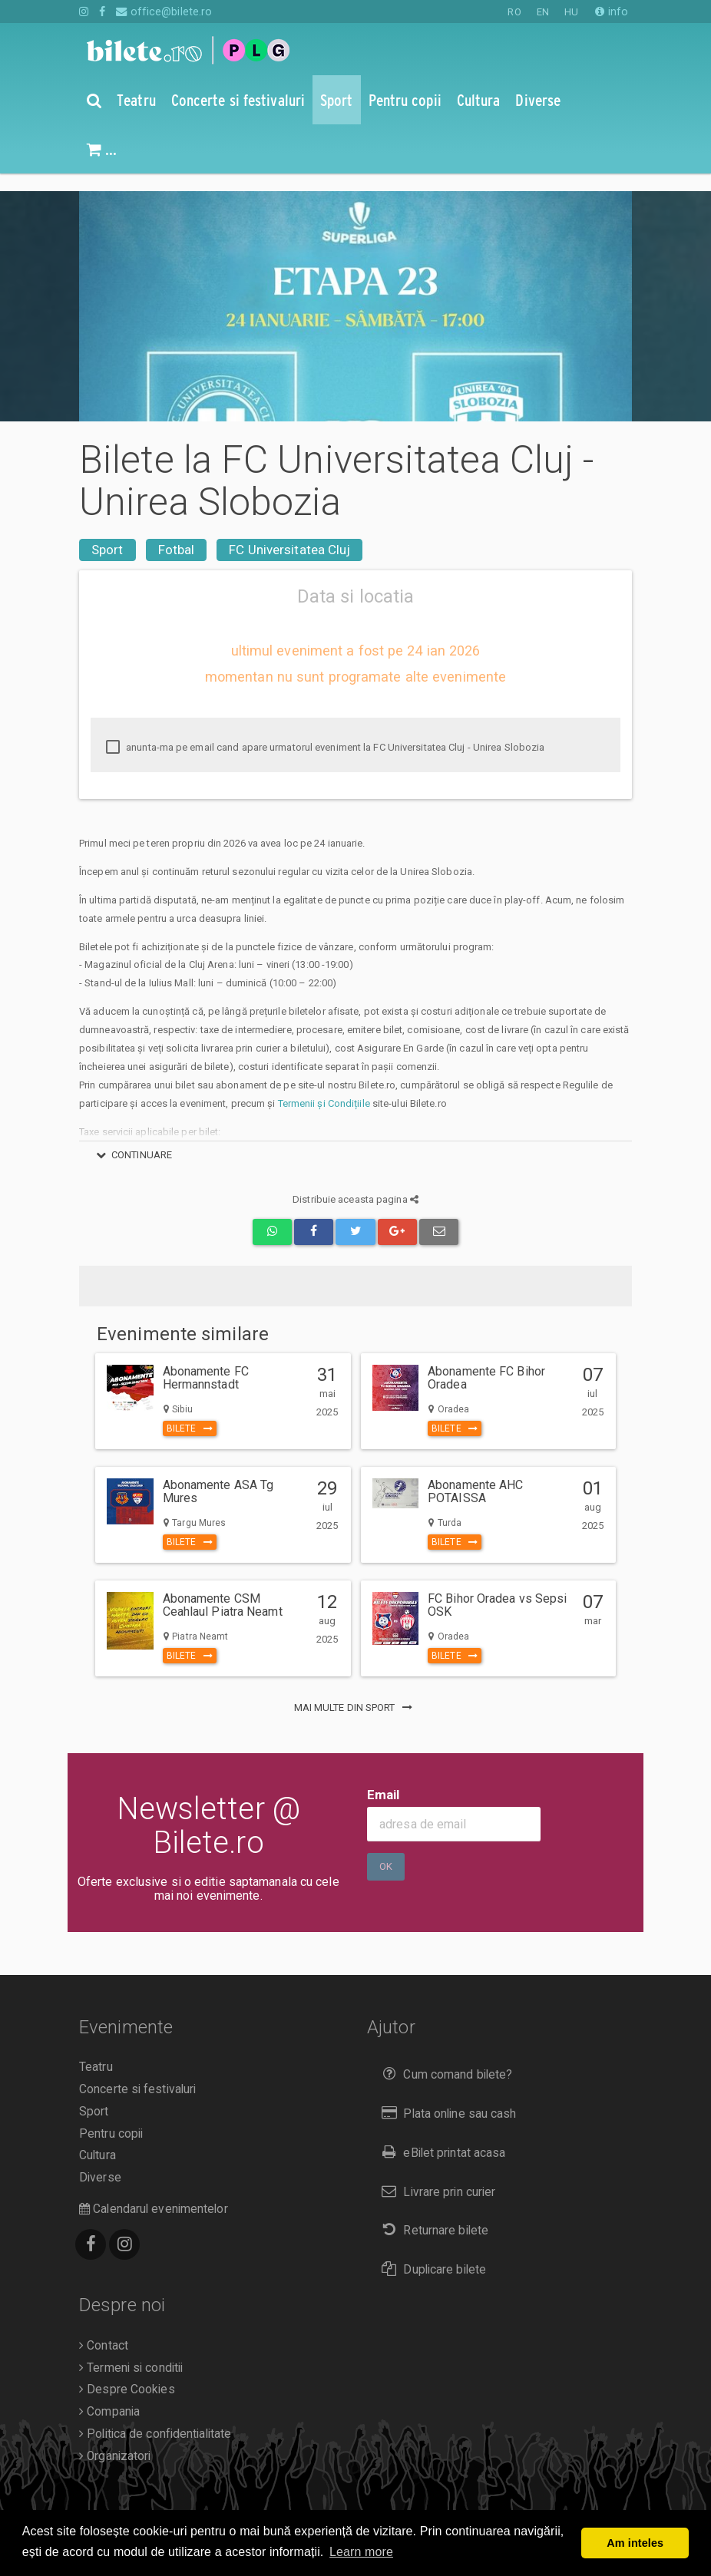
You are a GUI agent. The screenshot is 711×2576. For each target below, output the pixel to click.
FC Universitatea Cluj (289, 532)
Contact (103, 2328)
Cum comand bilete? (443, 2056)
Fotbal (176, 532)
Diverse (100, 2160)
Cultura (97, 2138)
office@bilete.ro (164, 11)
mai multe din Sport (356, 1690)
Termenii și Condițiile (324, 1085)
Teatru (96, 2049)
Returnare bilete (431, 2212)
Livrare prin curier (435, 2174)
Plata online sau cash (446, 2096)
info (611, 11)
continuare (131, 1137)
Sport (107, 532)
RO (514, 12)
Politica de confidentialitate (155, 2416)
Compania (109, 2394)
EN (543, 12)
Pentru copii (111, 2116)
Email (383, 1777)
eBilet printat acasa (440, 2135)
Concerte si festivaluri (137, 2072)
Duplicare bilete (430, 2251)
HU (571, 12)
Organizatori (114, 2439)
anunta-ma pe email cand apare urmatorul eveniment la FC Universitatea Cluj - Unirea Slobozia (325, 730)
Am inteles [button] (635, 2543)
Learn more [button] (361, 2551)
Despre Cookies (127, 2372)
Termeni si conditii (131, 2350)
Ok (385, 1848)
